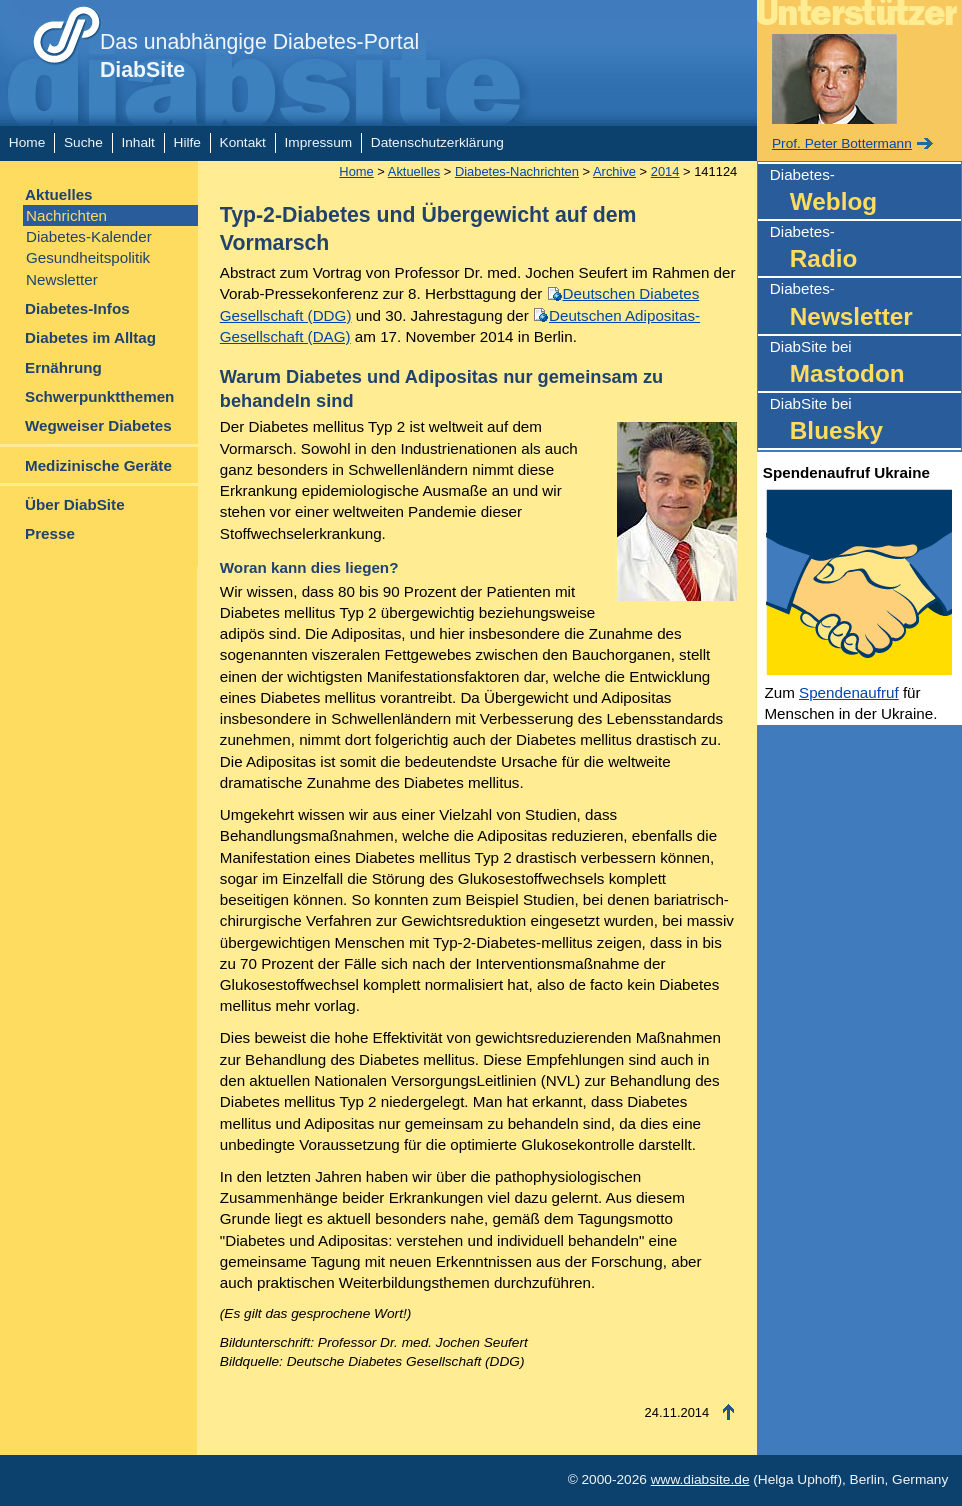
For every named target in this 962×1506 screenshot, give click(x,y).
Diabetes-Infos (77, 308)
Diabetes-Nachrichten (517, 171)
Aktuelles (59, 194)
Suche (83, 142)
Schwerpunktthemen (99, 396)
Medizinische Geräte (98, 465)
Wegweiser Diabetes (98, 425)
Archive (614, 171)
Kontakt (243, 142)
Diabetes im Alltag (90, 337)
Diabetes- (865, 192)
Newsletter (62, 279)
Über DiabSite (75, 504)
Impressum (319, 142)
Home (27, 142)
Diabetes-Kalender (89, 236)
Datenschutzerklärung (437, 142)
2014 (665, 171)
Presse (50, 533)
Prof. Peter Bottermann (842, 143)
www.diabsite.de (700, 1479)
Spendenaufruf (849, 692)
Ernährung (63, 367)
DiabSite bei (865, 364)
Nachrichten (66, 215)
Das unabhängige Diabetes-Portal (259, 56)
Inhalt (137, 142)
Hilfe (187, 142)
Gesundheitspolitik (88, 257)
